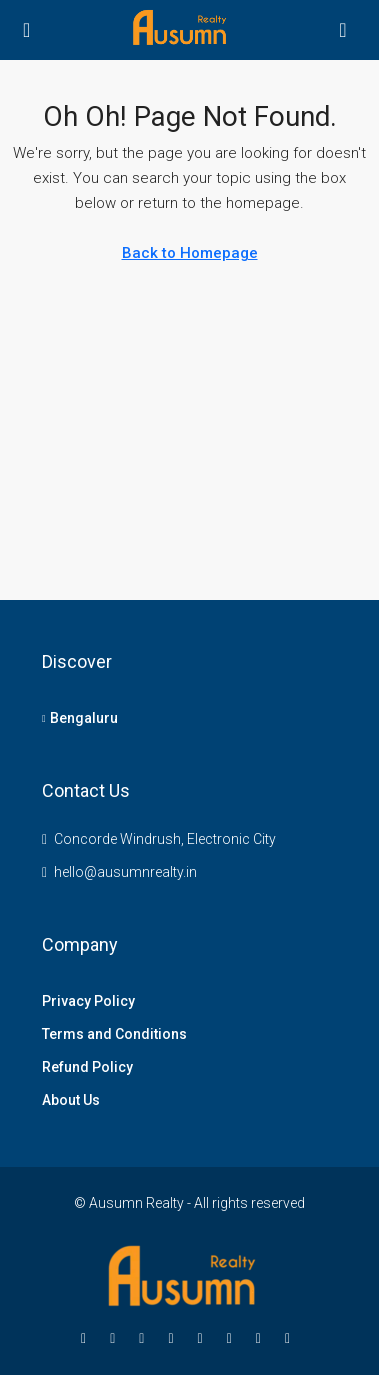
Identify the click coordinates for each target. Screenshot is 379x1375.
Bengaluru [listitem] (80, 718)
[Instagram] (145, 1338)
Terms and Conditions (114, 1034)
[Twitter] (116, 1338)
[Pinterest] (262, 1338)
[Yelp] (291, 1338)
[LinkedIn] (174, 1338)
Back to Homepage (190, 253)
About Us (71, 1100)
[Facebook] (87, 1338)
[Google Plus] (204, 1338)
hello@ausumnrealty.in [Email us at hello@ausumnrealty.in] (125, 872)
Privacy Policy (88, 1001)
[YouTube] (233, 1338)
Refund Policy (87, 1067)
